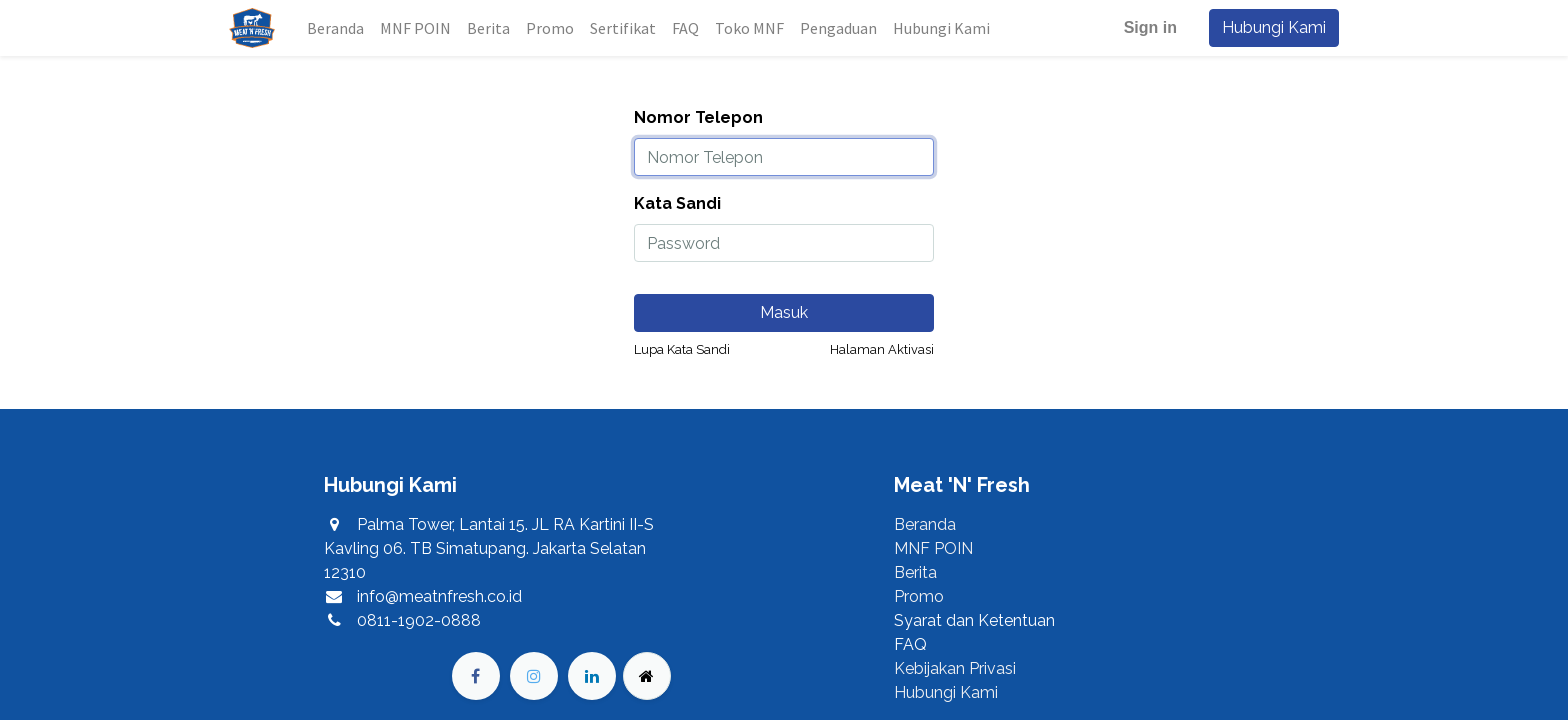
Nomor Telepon (698, 117)
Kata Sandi (677, 203)
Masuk (784, 312)
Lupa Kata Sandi (682, 349)
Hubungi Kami (1274, 27)
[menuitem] (335, 28)
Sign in (1150, 27)
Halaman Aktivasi (882, 349)
